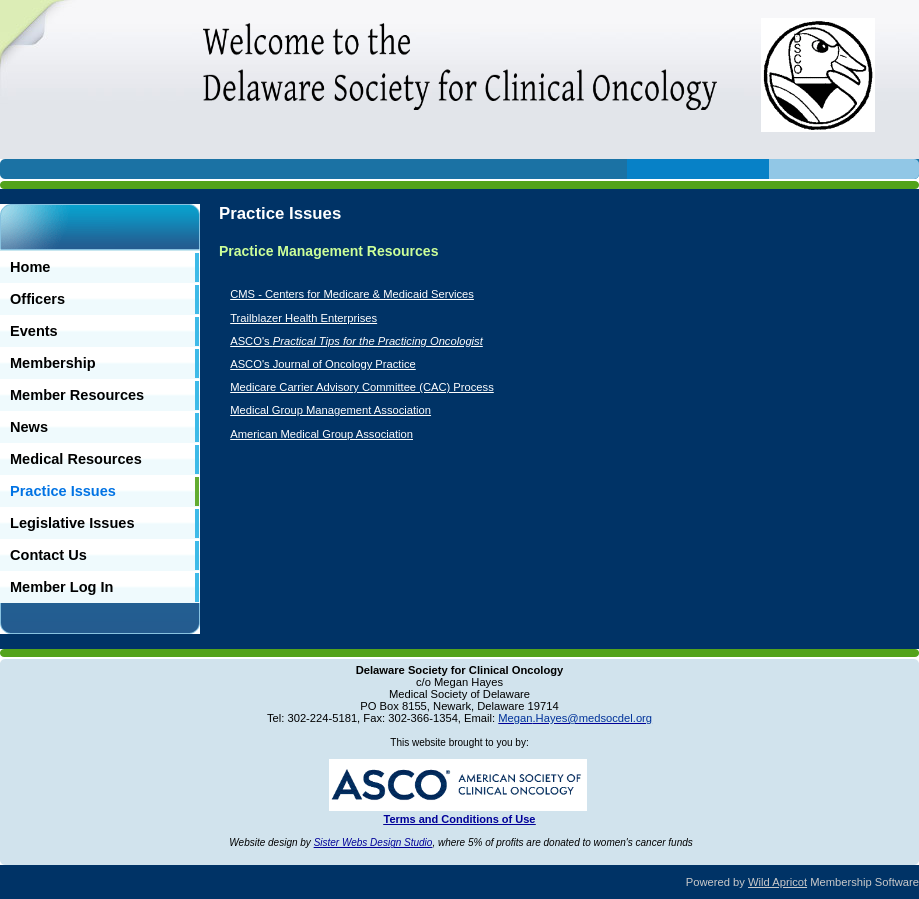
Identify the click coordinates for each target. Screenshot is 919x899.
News (29, 427)
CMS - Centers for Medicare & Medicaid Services (352, 294)
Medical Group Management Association (330, 410)
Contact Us (48, 555)
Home (30, 267)
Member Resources (77, 395)
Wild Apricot (777, 882)
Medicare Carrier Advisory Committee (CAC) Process (362, 387)
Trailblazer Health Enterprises (303, 318)
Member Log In (61, 587)
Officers (37, 299)
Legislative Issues (72, 523)
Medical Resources (76, 459)
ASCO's (356, 341)
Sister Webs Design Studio (373, 842)
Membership (53, 363)
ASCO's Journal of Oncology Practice (323, 364)
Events (34, 331)
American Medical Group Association (321, 434)
